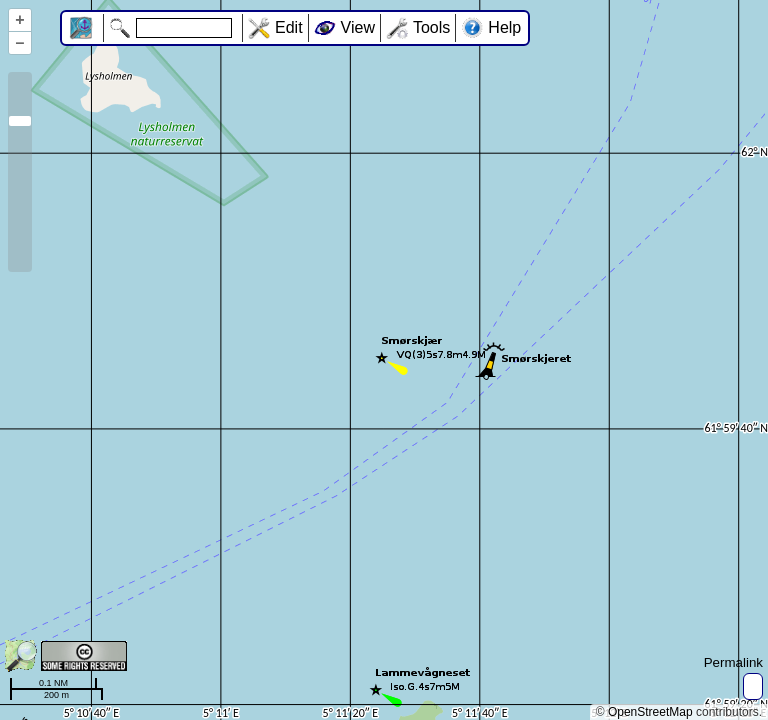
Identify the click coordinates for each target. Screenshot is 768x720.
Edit (289, 27)
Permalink (733, 662)
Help (504, 27)
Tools (431, 27)
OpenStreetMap (650, 712)
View (358, 27)
